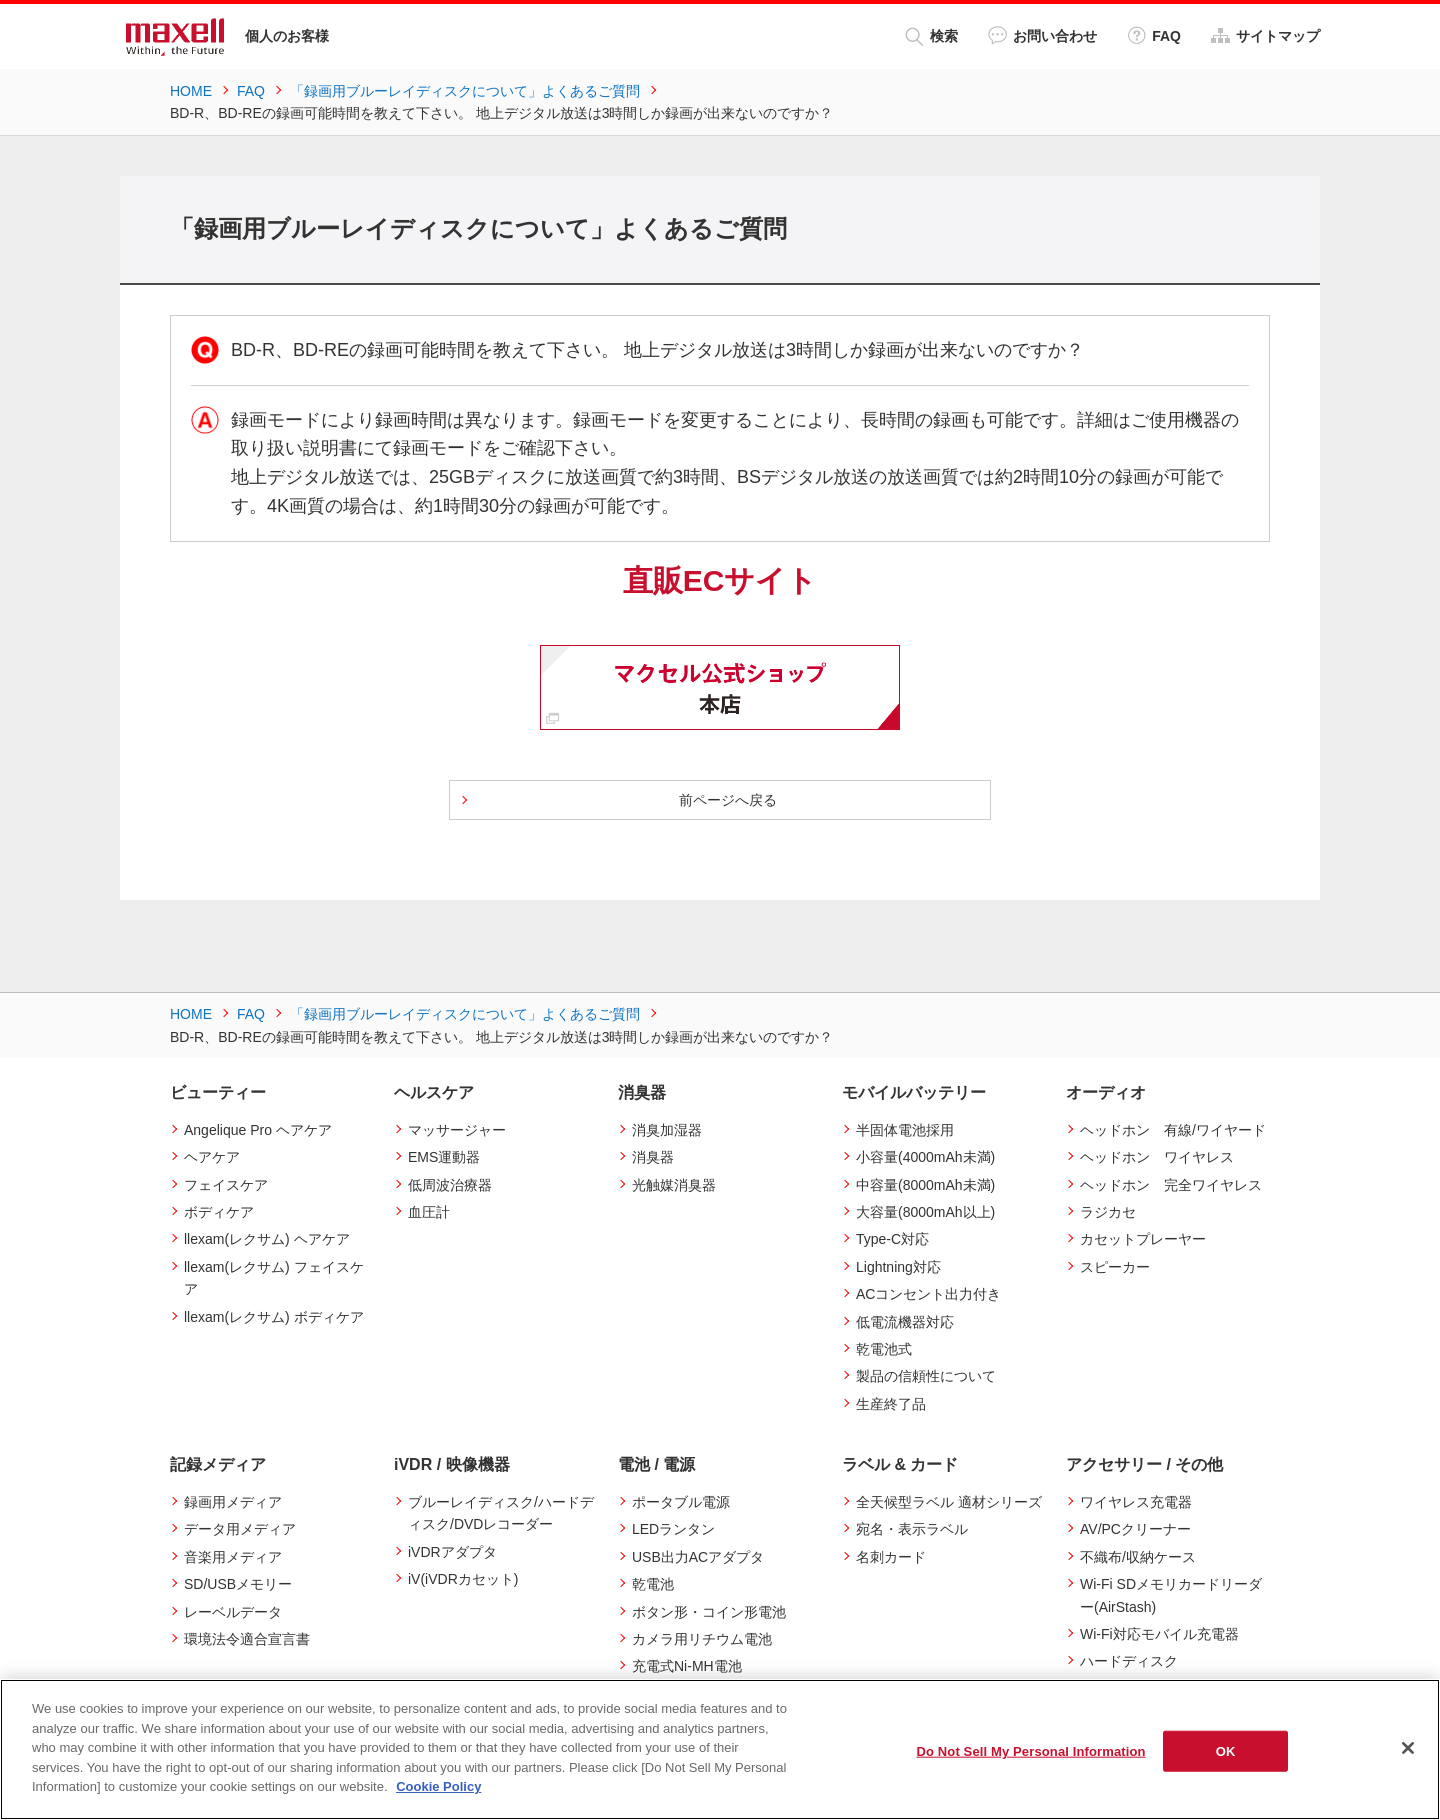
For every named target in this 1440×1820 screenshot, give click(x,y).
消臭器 (653, 1157)
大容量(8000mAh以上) (925, 1212)
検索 (931, 36)
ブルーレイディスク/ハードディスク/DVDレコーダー (501, 1513)
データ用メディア (240, 1529)
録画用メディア (233, 1502)
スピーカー (1115, 1267)
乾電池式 (884, 1349)
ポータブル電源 (681, 1502)
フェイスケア (226, 1185)
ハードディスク (1129, 1661)
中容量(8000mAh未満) (925, 1185)
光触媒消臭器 (674, 1185)
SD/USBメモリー (238, 1584)
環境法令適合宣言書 (247, 1639)
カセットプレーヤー (1143, 1239)
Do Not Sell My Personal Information (1030, 1750)
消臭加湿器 (667, 1130)
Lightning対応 (898, 1267)
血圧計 (429, 1212)
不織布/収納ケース (1138, 1557)
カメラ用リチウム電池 (702, 1639)
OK (1226, 1750)
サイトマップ (1265, 35)
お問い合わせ (1042, 35)
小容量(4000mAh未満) (925, 1157)
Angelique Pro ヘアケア (258, 1130)
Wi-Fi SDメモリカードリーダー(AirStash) (1171, 1595)
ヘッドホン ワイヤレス (1157, 1157)
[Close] (1408, 1748)
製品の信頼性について (926, 1376)
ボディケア (219, 1212)
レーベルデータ (233, 1612)
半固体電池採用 (905, 1130)
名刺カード (891, 1557)
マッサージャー (457, 1130)
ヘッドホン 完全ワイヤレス (1171, 1185)
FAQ (1154, 35)
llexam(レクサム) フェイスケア (274, 1278)
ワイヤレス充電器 (1136, 1502)
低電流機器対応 (905, 1322)
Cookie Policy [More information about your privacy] (438, 1786)
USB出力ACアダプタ (698, 1557)
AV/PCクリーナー (1135, 1529)
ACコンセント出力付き (928, 1294)
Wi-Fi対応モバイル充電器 (1159, 1634)
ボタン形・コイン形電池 (709, 1612)
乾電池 (653, 1584)
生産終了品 (891, 1404)
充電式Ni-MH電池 (687, 1666)
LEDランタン (673, 1529)
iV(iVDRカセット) (463, 1579)
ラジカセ (1108, 1212)
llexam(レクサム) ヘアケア (267, 1239)
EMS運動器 (444, 1157)
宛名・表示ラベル (912, 1529)
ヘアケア (212, 1157)
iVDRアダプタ (452, 1552)
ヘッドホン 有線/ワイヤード (1173, 1130)
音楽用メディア (233, 1557)
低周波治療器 (450, 1185)
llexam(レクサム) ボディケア (274, 1317)
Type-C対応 (892, 1239)
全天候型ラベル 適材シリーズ (949, 1502)
